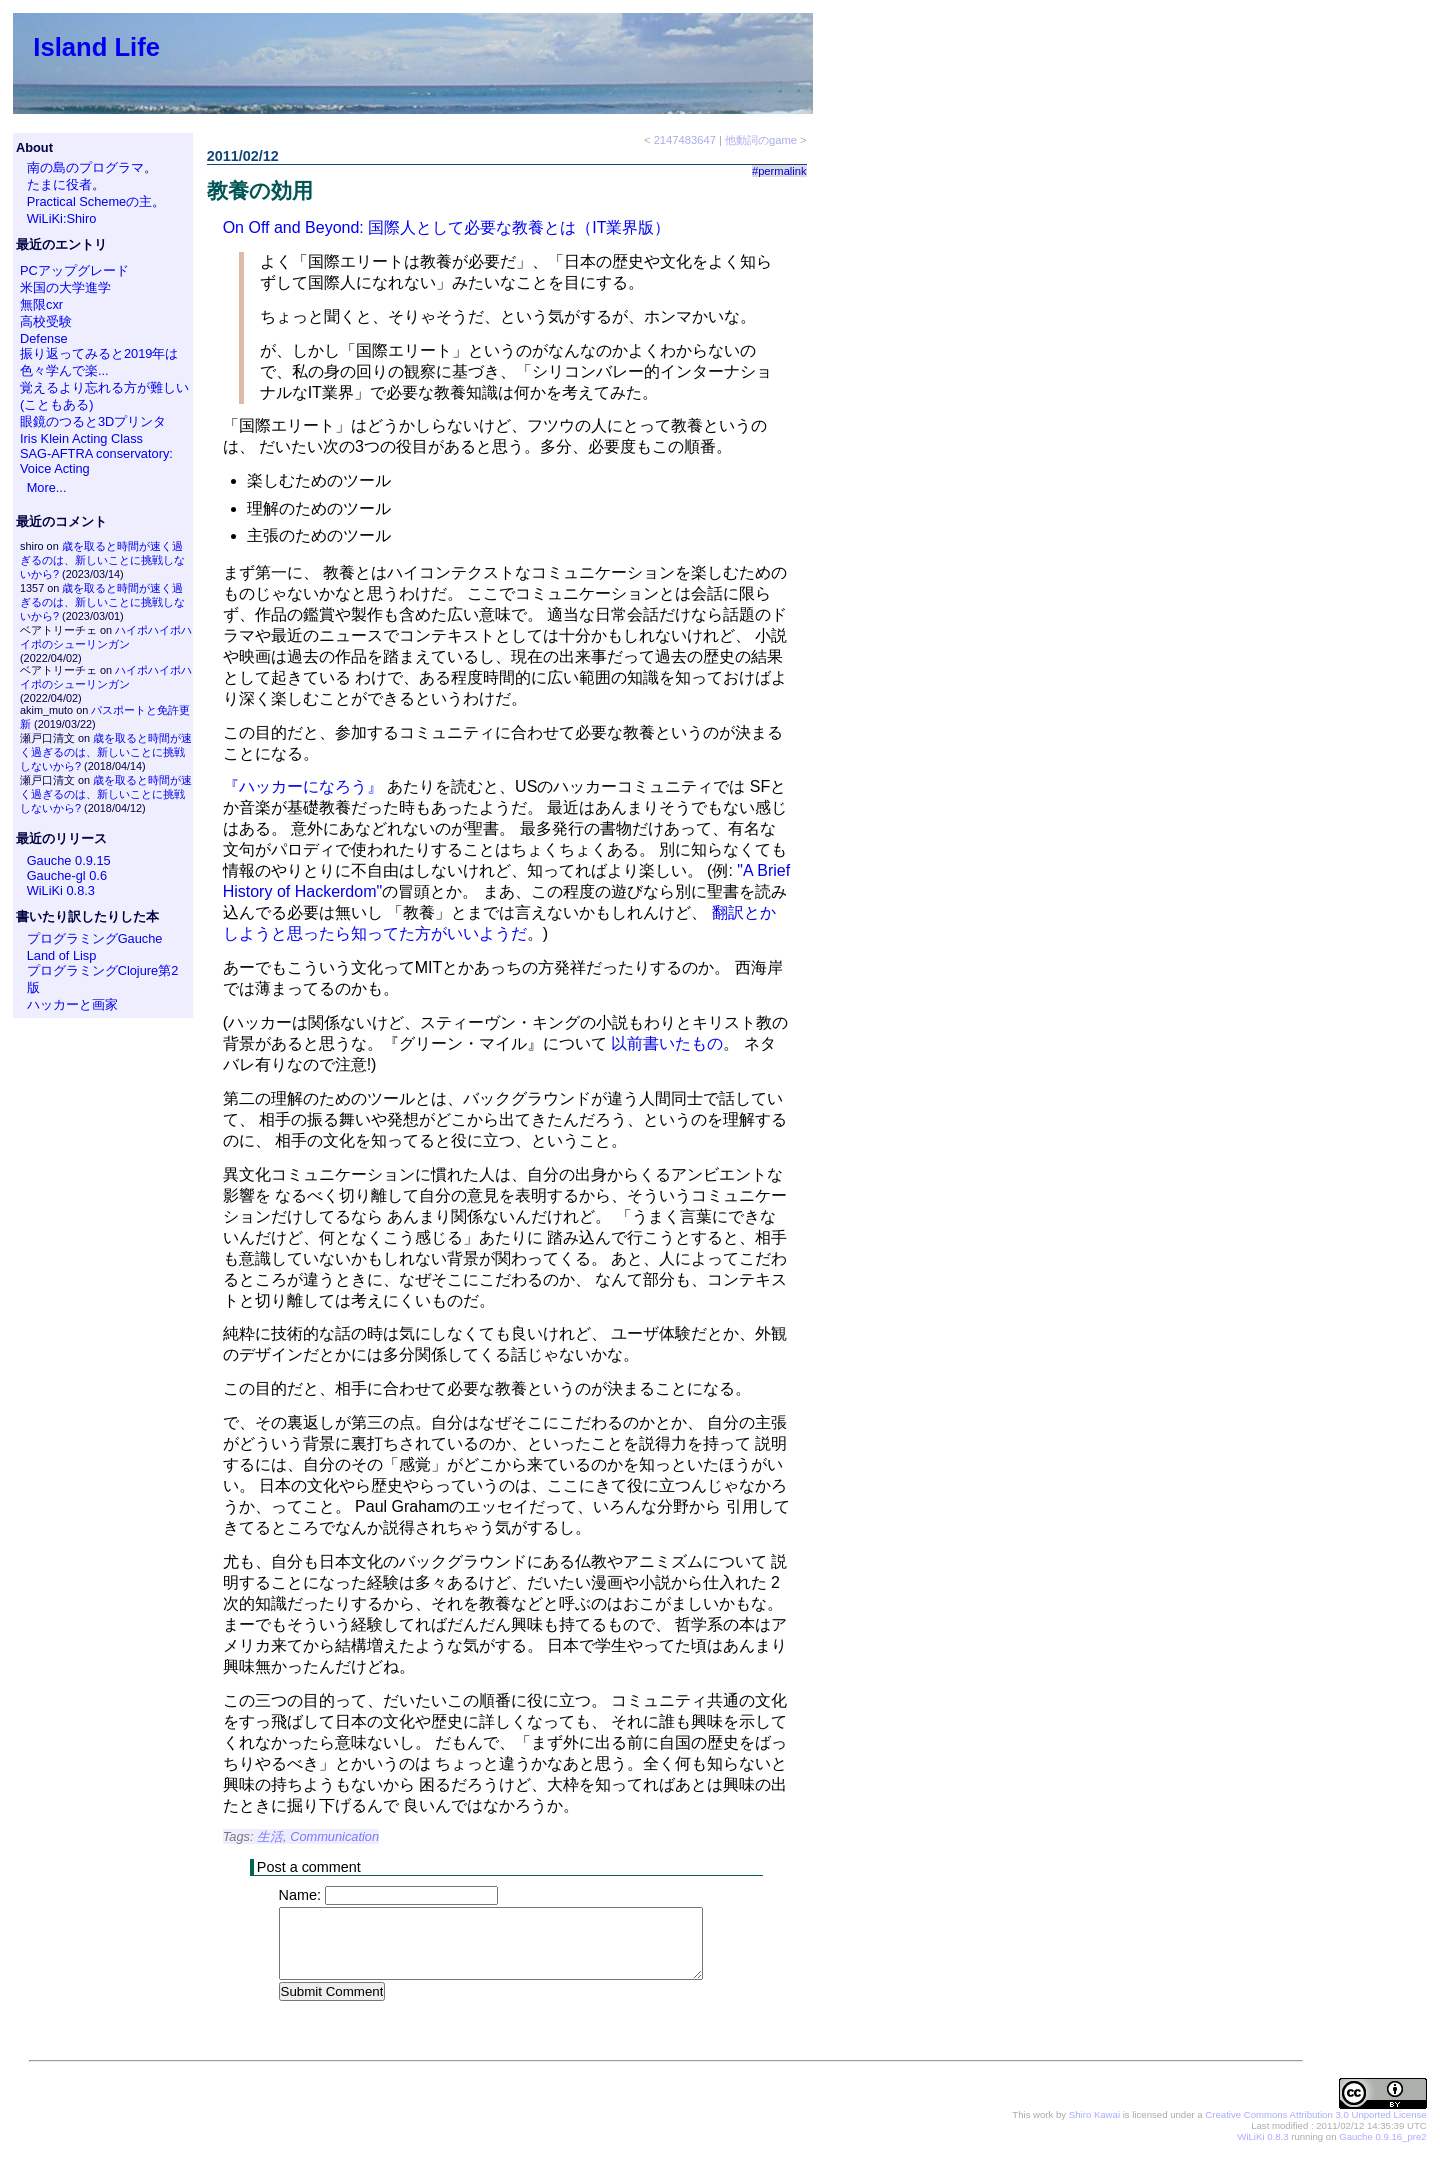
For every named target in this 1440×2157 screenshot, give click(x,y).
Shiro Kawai (1094, 2115)
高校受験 (46, 321)
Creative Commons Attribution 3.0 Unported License (1315, 2115)
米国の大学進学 (65, 287)
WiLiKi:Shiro (62, 218)
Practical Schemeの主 (90, 201)
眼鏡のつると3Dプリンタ (93, 421)
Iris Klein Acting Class (81, 438)
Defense (44, 338)
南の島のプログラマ (85, 167)
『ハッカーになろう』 (303, 786)
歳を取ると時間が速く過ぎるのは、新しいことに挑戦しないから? (102, 560)
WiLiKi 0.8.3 (61, 890)
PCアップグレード (74, 270)
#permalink (779, 171)
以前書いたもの (667, 1043)
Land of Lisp (62, 955)
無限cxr (41, 304)
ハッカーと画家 (72, 1004)
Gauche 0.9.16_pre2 (1382, 2137)
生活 (270, 1836)
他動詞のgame (761, 140)
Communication (334, 1836)
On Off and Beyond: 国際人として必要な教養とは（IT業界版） (447, 227)
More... (47, 487)
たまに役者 (59, 184)
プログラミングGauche (95, 938)
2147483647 (685, 140)
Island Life (96, 47)
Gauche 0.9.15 (69, 860)
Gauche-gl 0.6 (67, 875)
